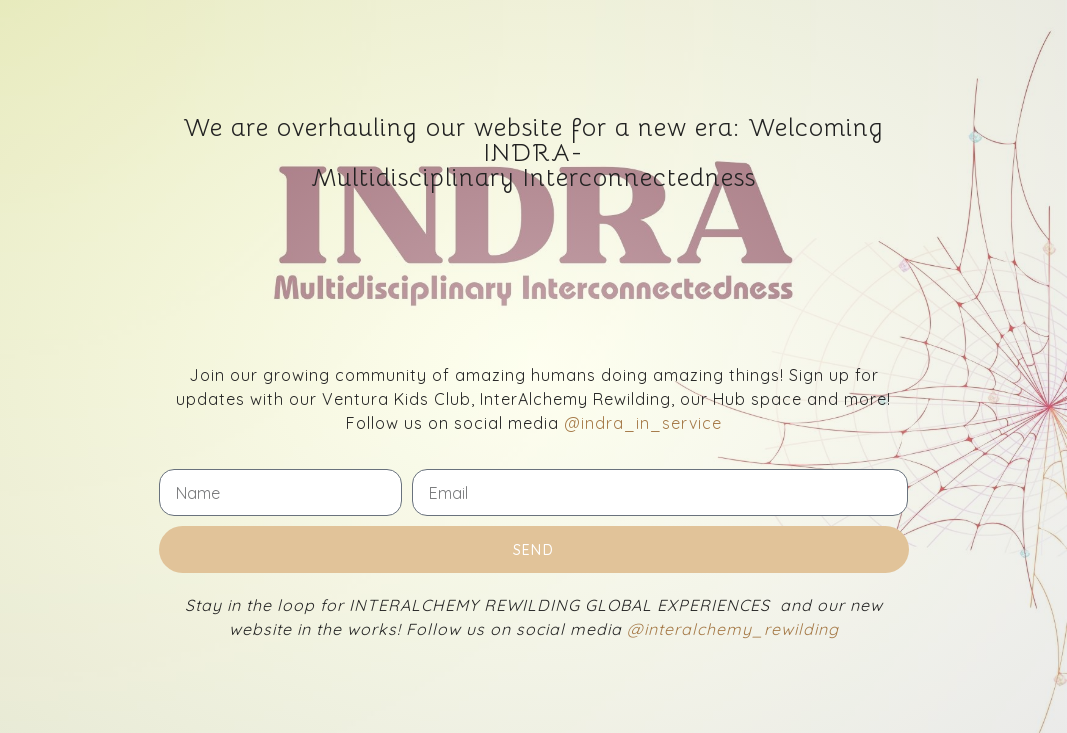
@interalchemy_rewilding (733, 629)
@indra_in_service (643, 423)
